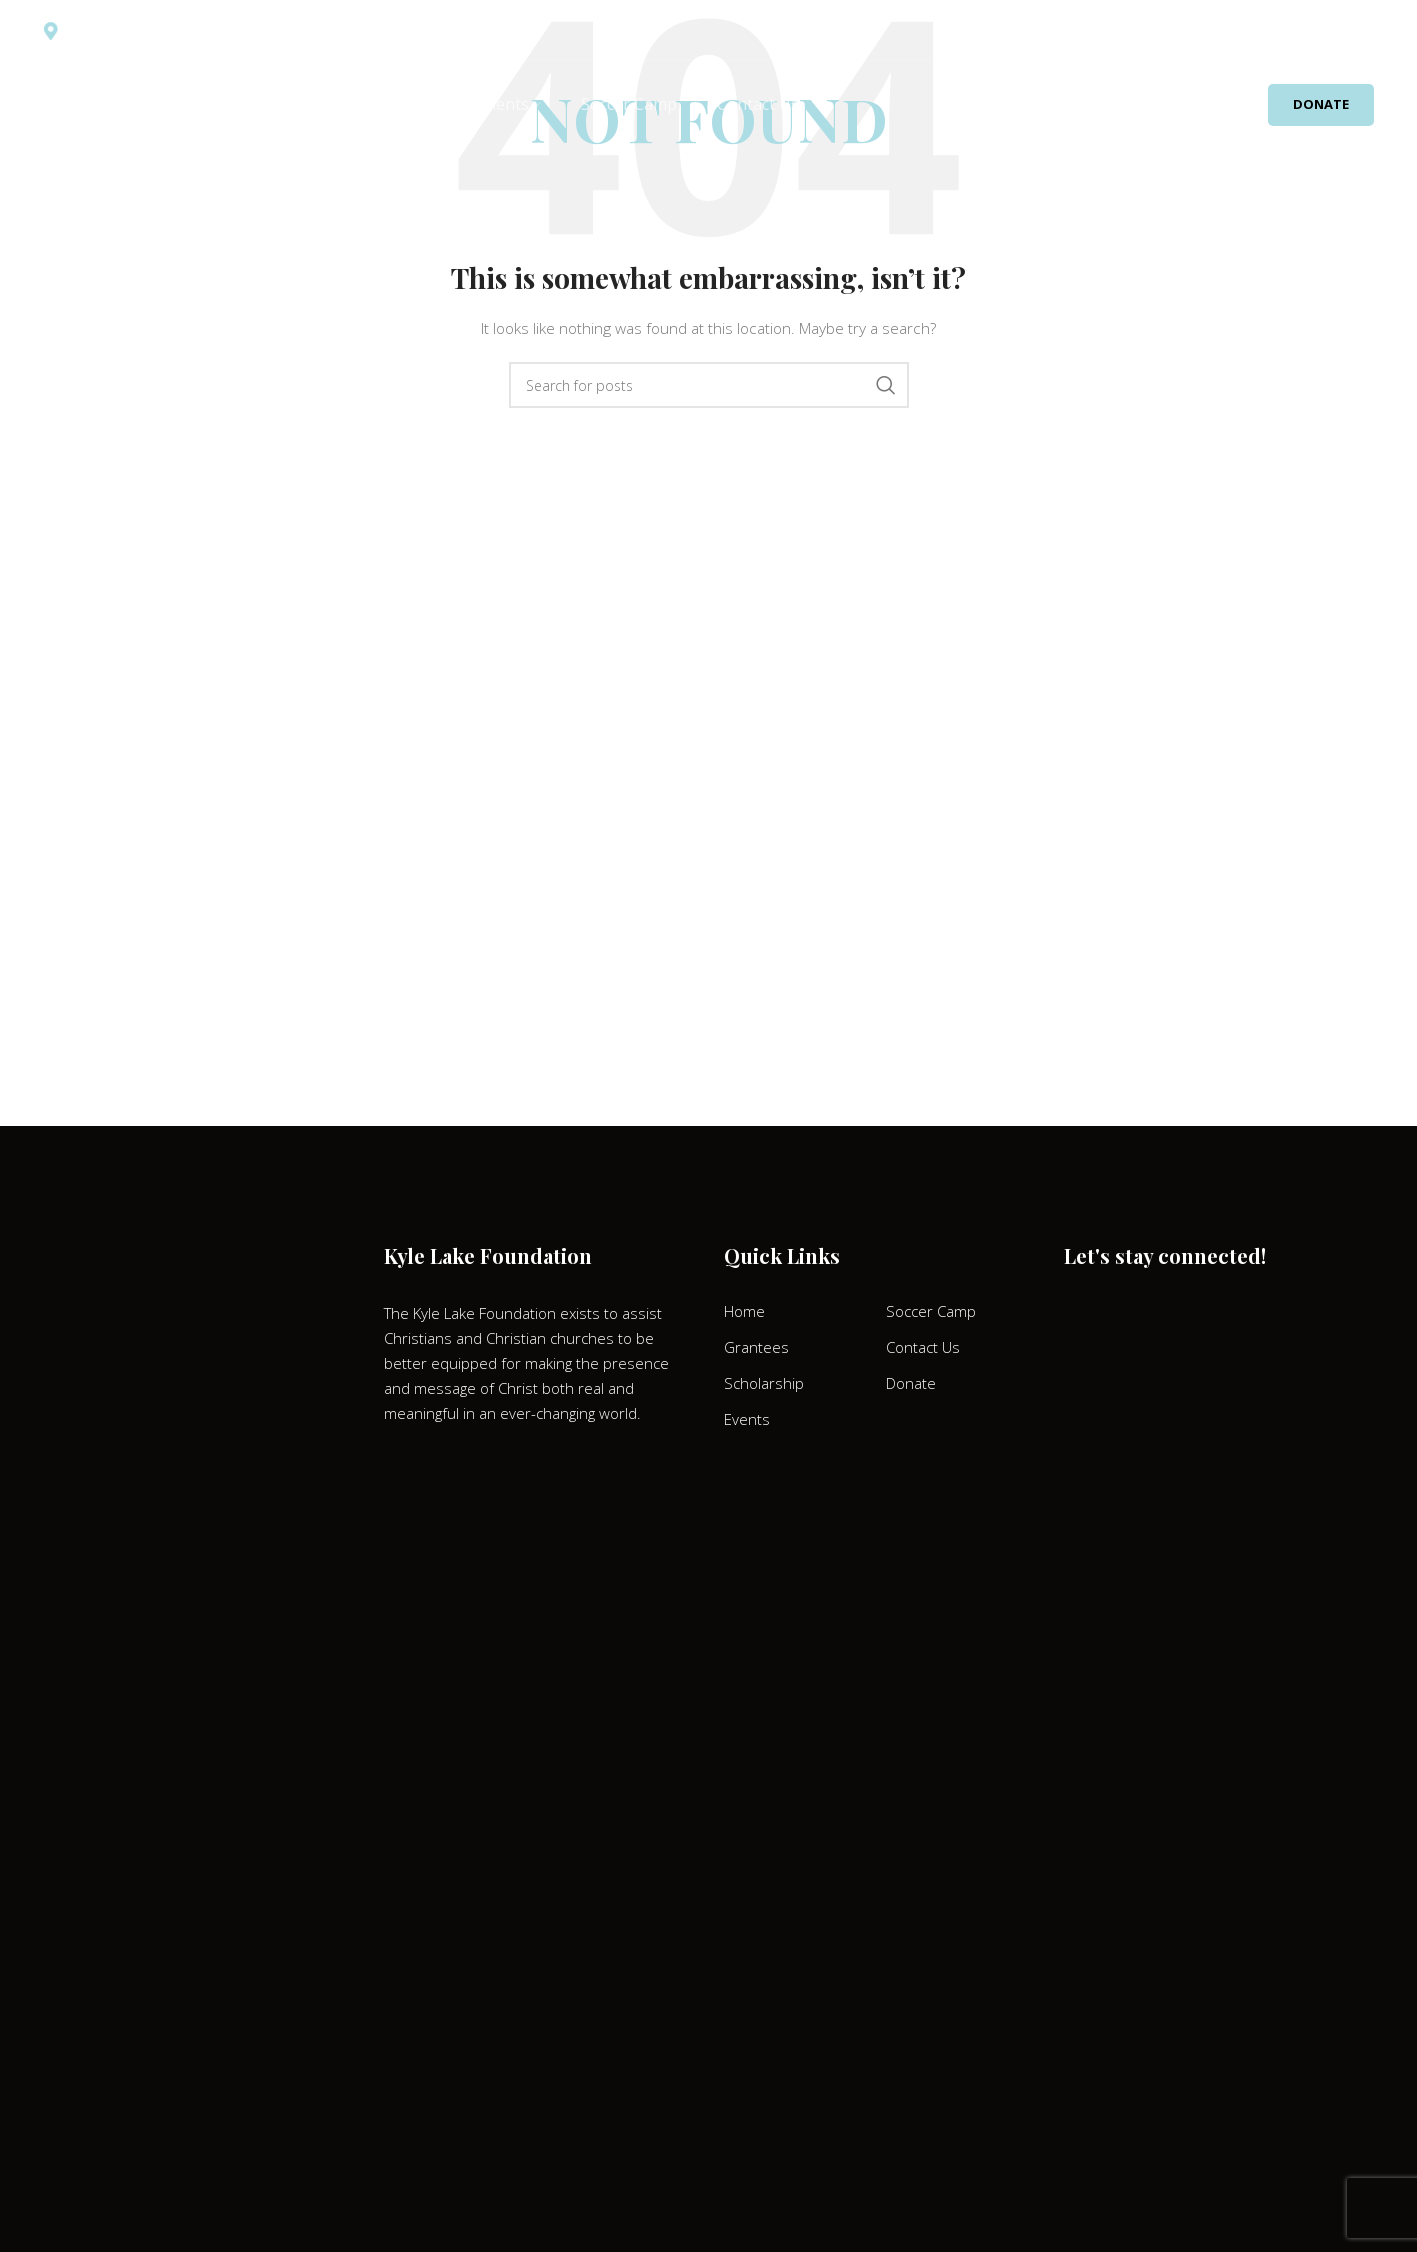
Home (744, 1311)
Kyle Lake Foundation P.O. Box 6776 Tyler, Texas (219, 31)
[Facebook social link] (1268, 30)
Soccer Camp (931, 1311)
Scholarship (764, 1383)
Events (747, 1419)
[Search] (1370, 30)
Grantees (756, 1347)
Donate (1321, 105)
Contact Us (923, 1347)
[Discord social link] (1320, 30)
